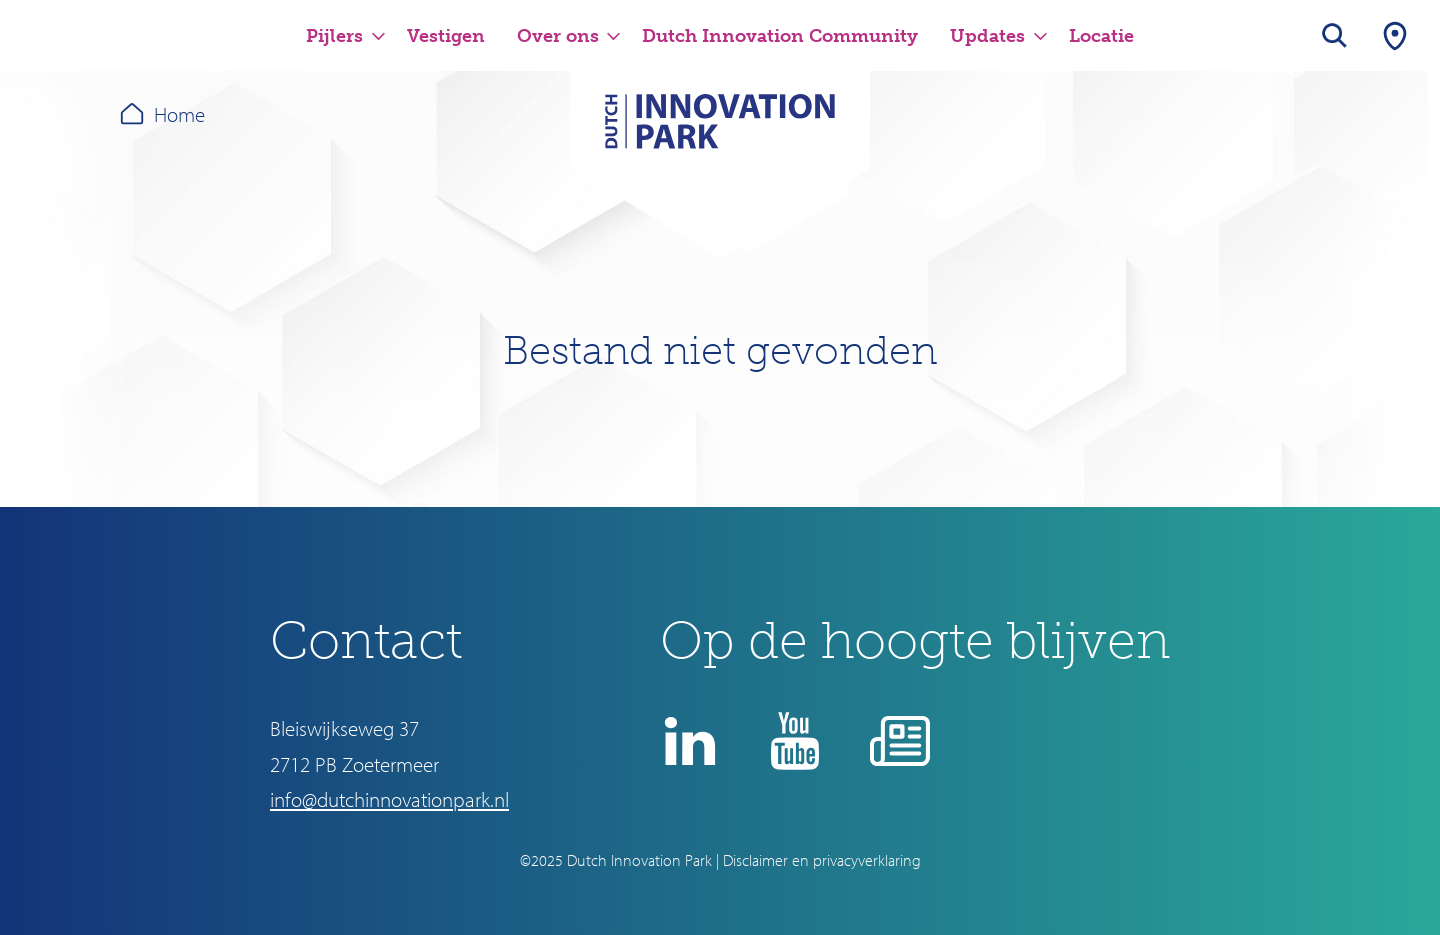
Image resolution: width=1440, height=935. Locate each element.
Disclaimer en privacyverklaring (822, 860)
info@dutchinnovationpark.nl (389, 799)
